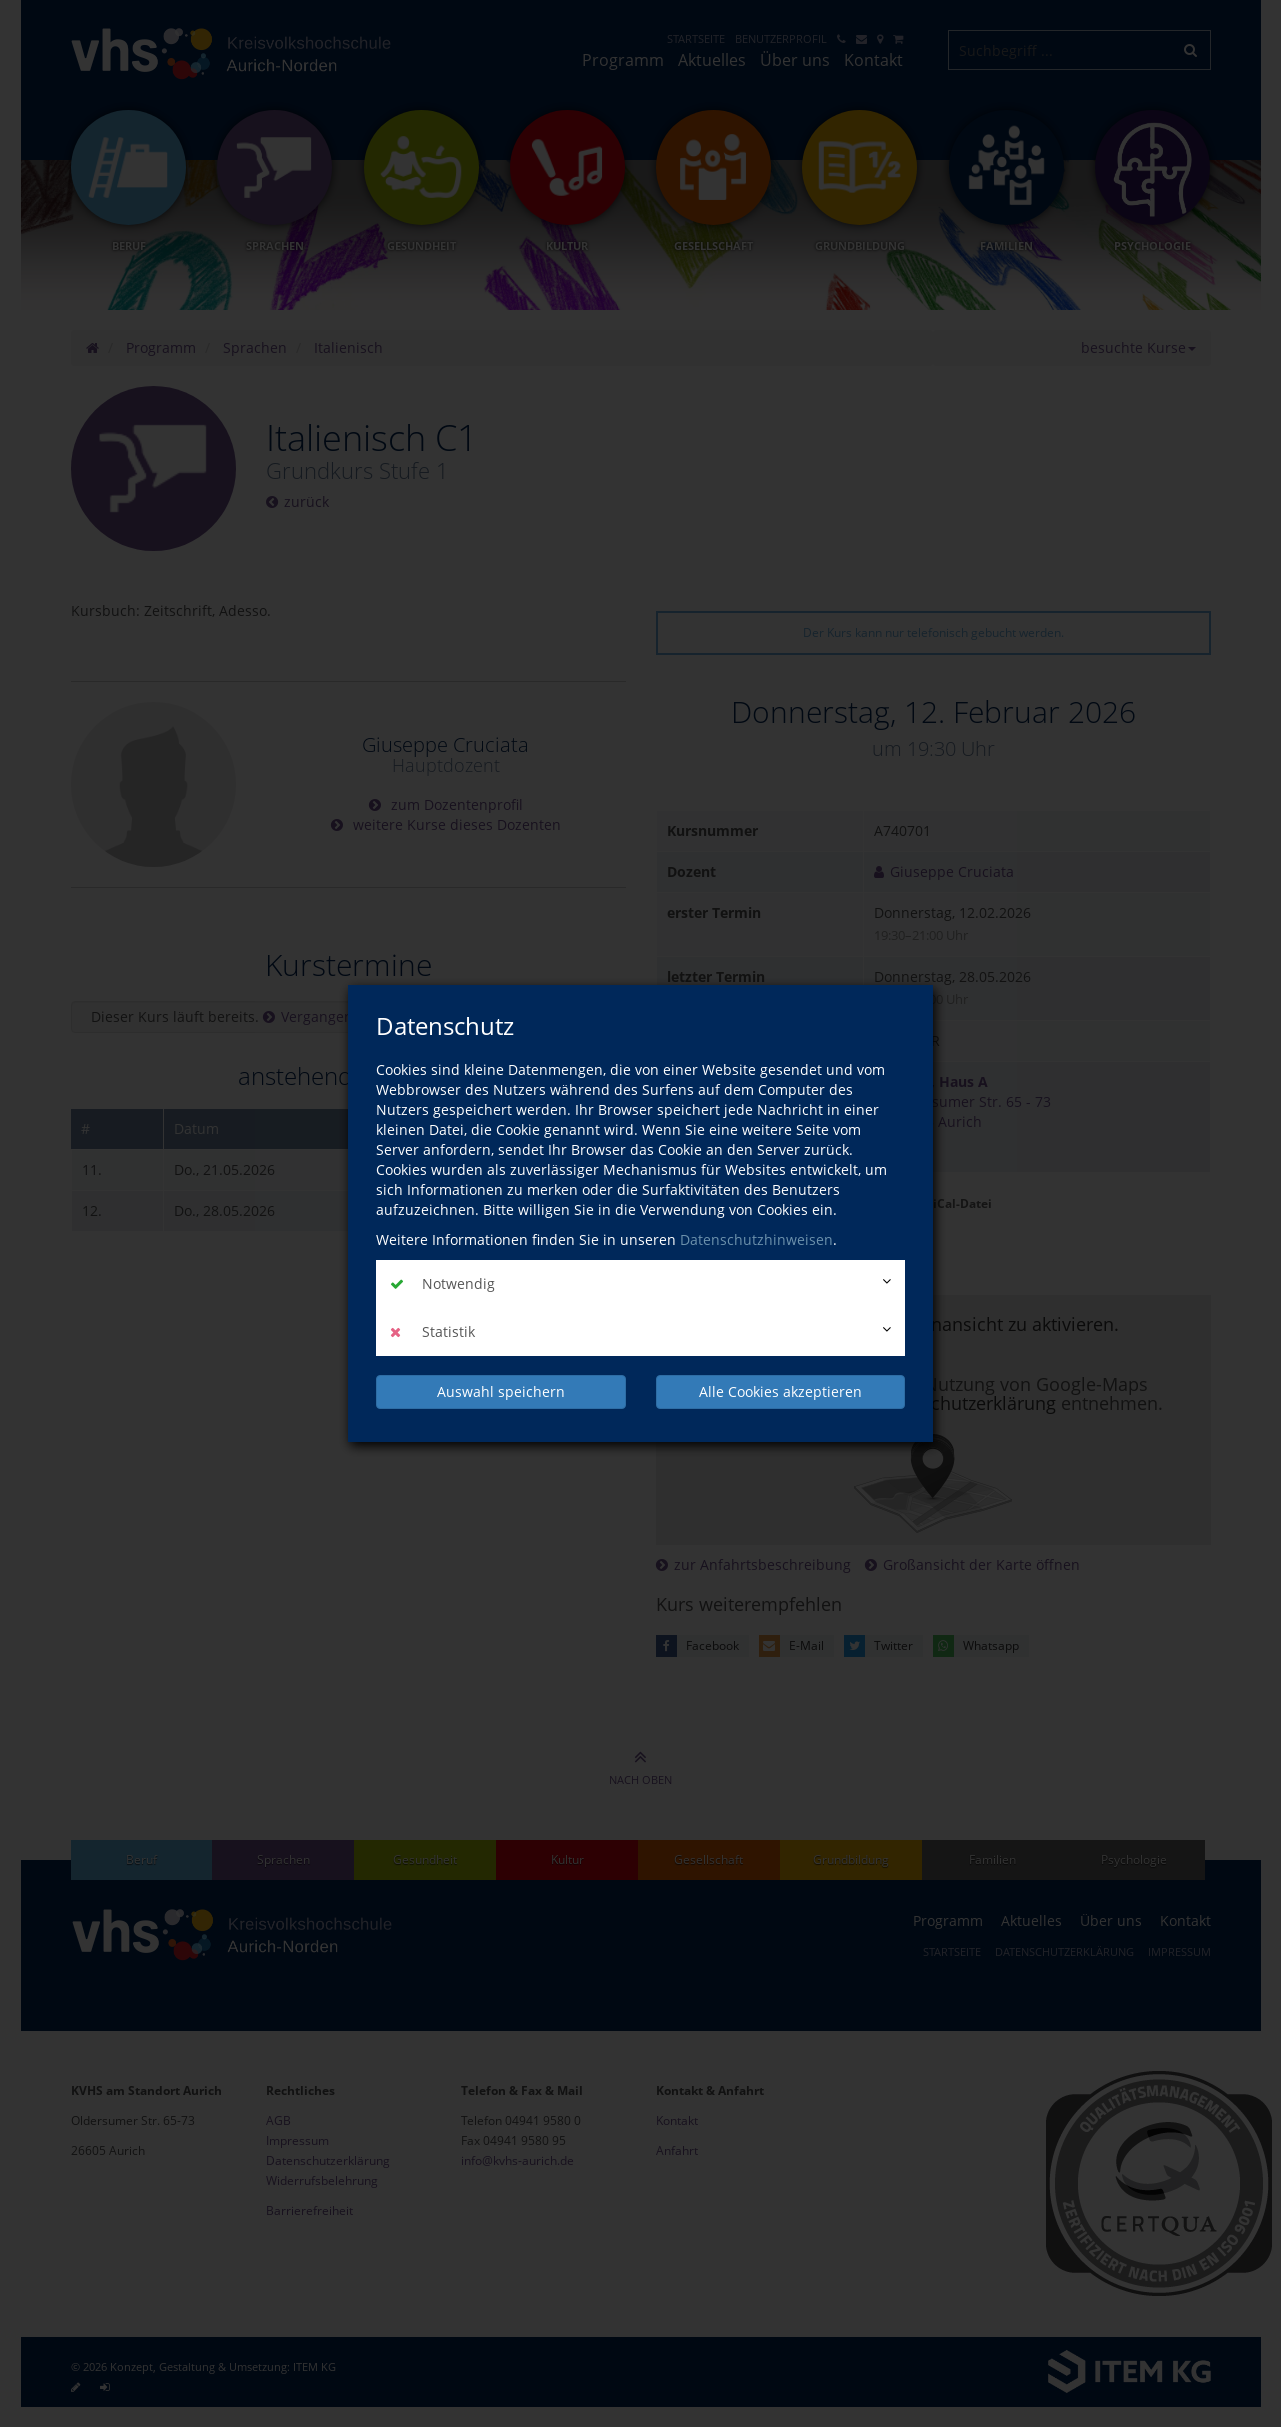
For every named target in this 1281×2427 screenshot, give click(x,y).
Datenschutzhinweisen (756, 1239)
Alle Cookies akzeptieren (780, 1391)
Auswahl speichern (501, 1391)
